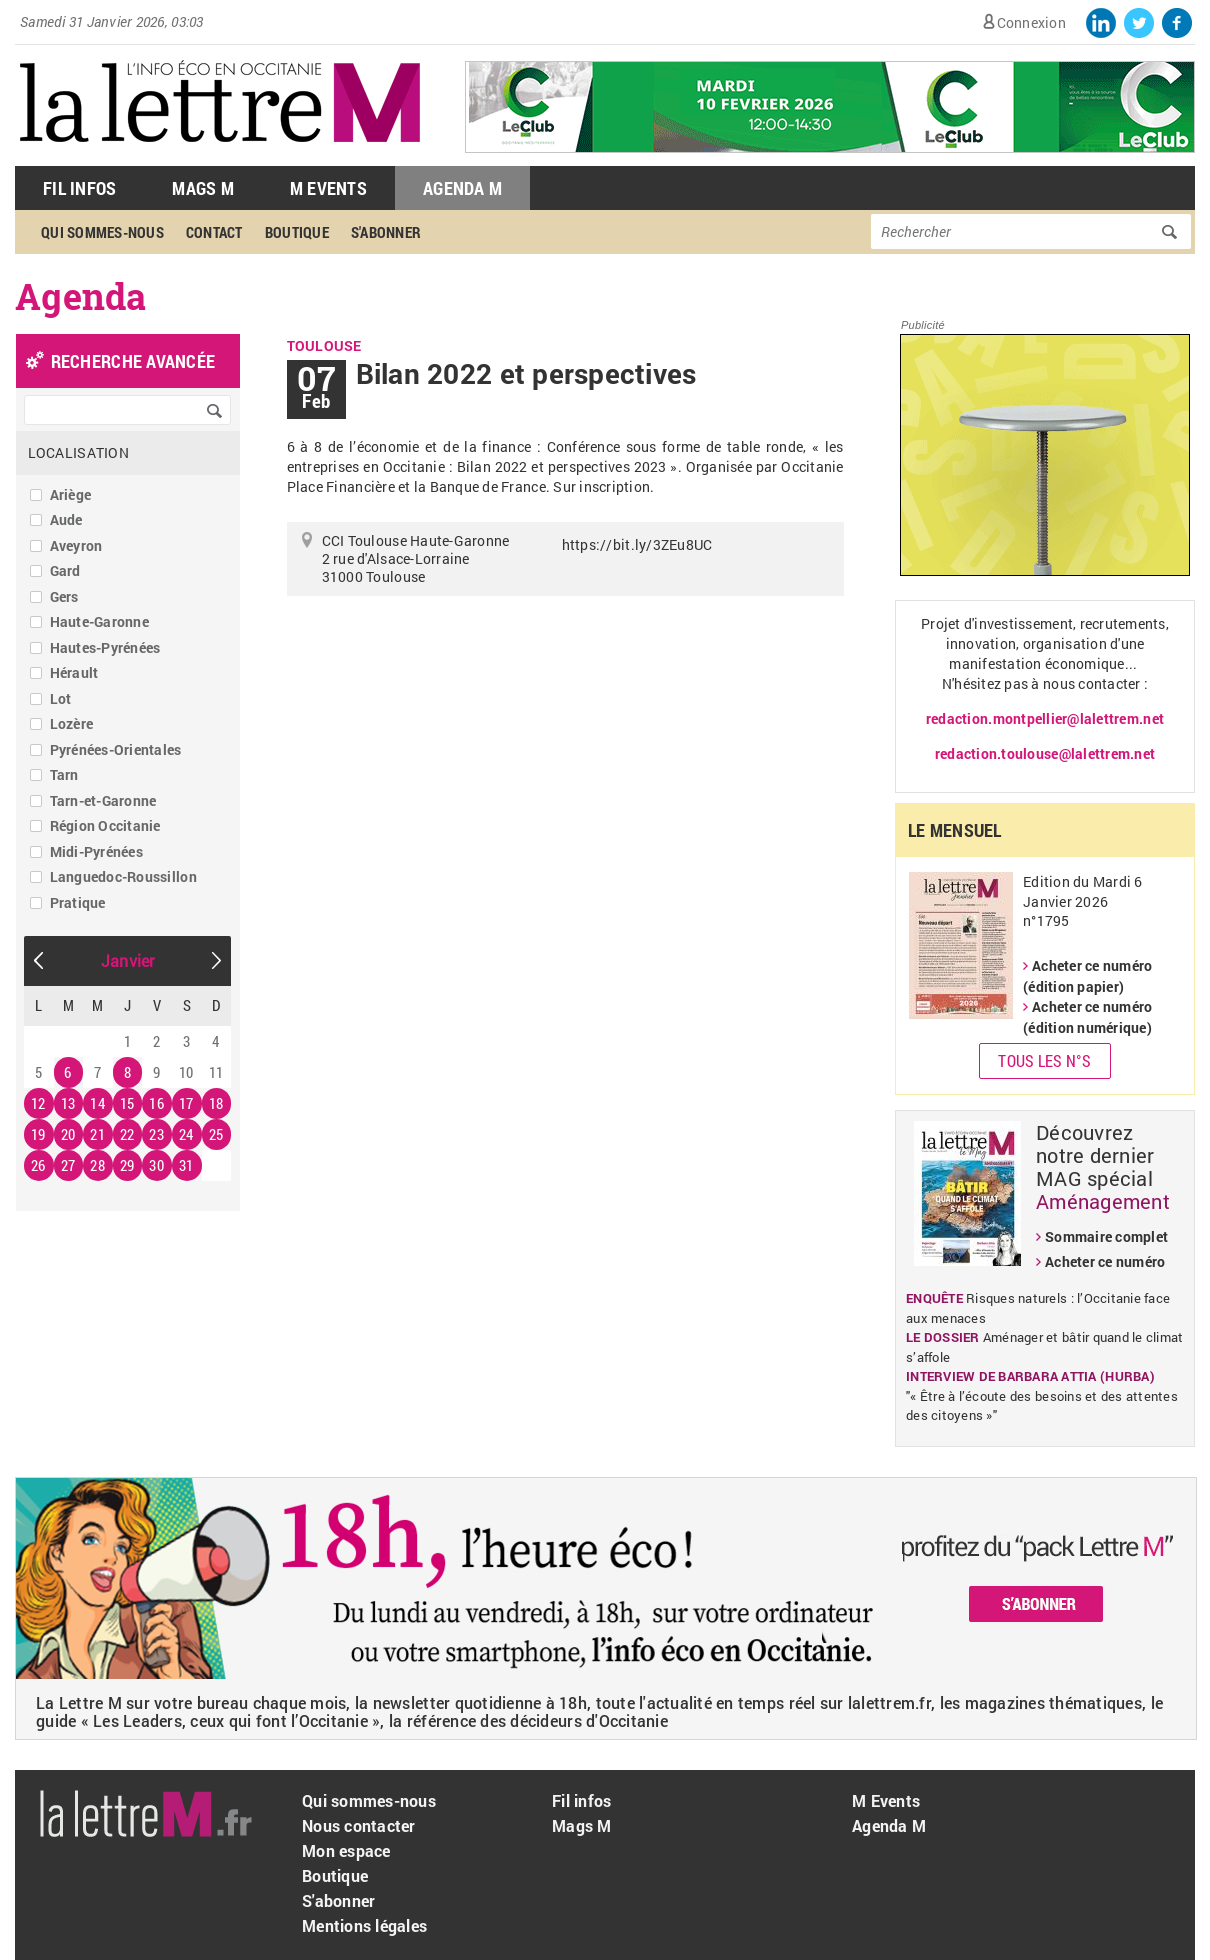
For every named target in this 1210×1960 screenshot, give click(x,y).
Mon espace (346, 1850)
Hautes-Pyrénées (105, 647)
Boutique (297, 232)
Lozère (72, 723)
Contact (214, 232)
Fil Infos (79, 188)
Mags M (203, 188)
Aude (66, 519)
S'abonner (386, 232)
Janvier (128, 960)
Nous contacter (359, 1825)
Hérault (74, 672)
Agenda (81, 296)
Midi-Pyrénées (96, 851)
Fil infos (581, 1800)
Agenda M (462, 188)
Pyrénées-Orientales (116, 749)
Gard (65, 570)
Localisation (78, 452)
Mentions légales (364, 1925)
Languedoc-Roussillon (123, 876)
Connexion (1031, 22)
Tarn (64, 774)
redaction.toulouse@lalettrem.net (1045, 753)
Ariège (71, 494)
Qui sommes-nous (102, 232)
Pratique (78, 902)
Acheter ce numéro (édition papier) (1087, 976)
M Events (328, 188)
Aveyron (76, 545)
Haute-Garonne (99, 621)
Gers (64, 596)
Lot (61, 698)
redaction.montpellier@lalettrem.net (1045, 718)
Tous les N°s (1044, 1060)
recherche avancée (133, 361)
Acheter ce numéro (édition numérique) (1087, 1017)
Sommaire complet (1106, 1236)
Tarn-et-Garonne (103, 800)
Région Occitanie (105, 825)
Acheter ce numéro (1105, 1261)
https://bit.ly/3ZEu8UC (637, 544)
